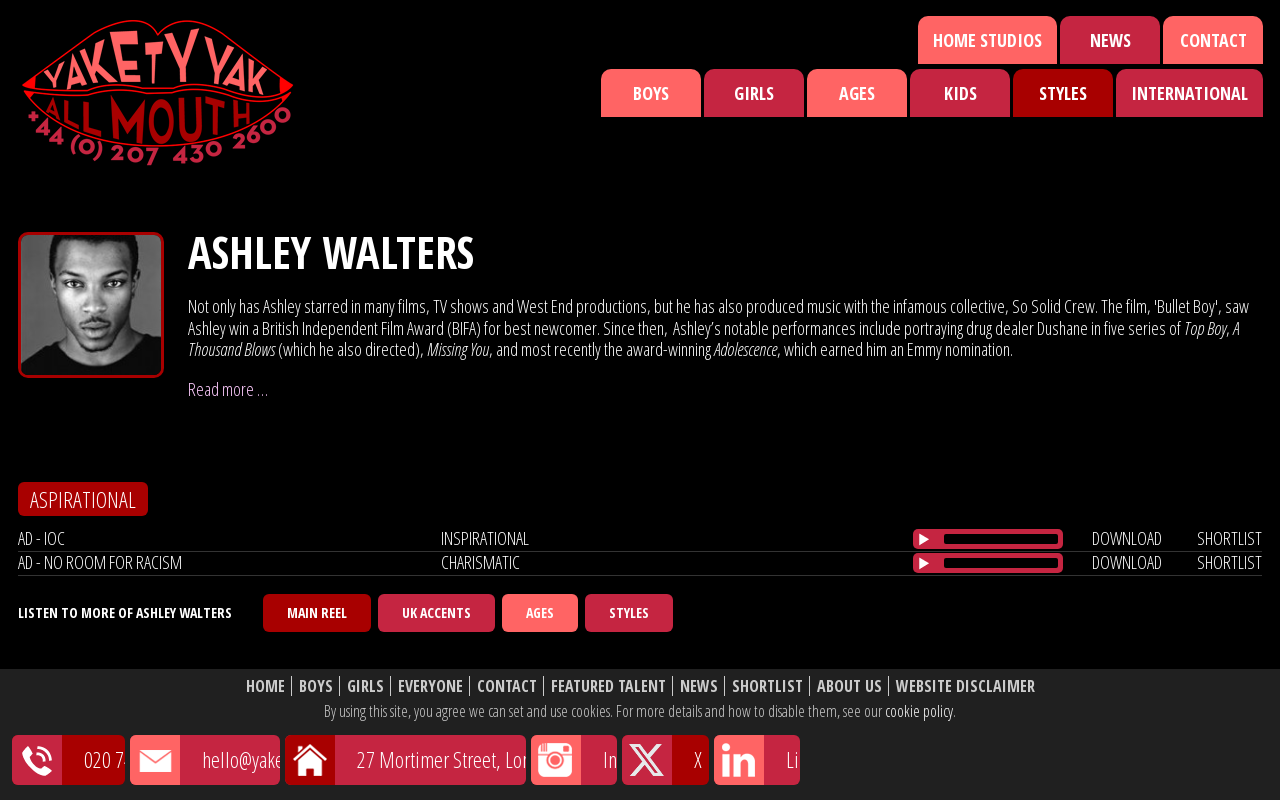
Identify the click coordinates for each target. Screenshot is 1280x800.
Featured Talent (608, 686)
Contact (1213, 40)
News (1110, 40)
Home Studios (987, 40)
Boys (651, 93)
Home (265, 686)
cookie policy (919, 711)
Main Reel (317, 612)
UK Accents (436, 612)
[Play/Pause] (924, 539)
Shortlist (767, 686)
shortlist (1229, 538)
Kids (960, 93)
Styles (1063, 93)
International (1189, 93)
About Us (849, 686)
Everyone (430, 686)
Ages (857, 93)
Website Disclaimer (965, 686)
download (1127, 538)
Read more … (228, 389)
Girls (754, 93)
